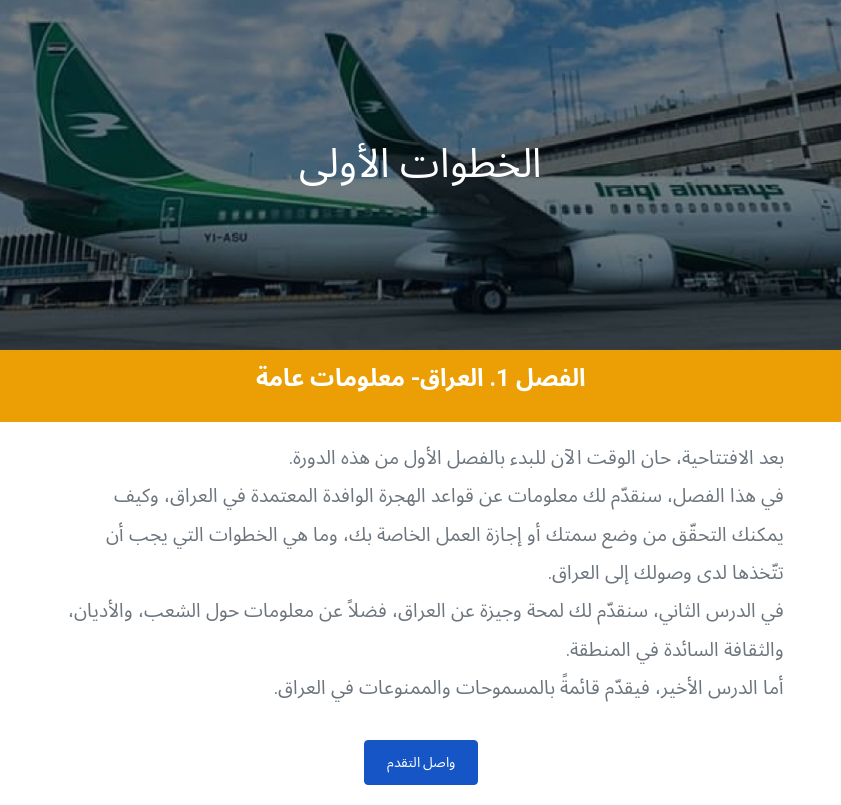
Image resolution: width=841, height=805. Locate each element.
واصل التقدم (421, 762)
